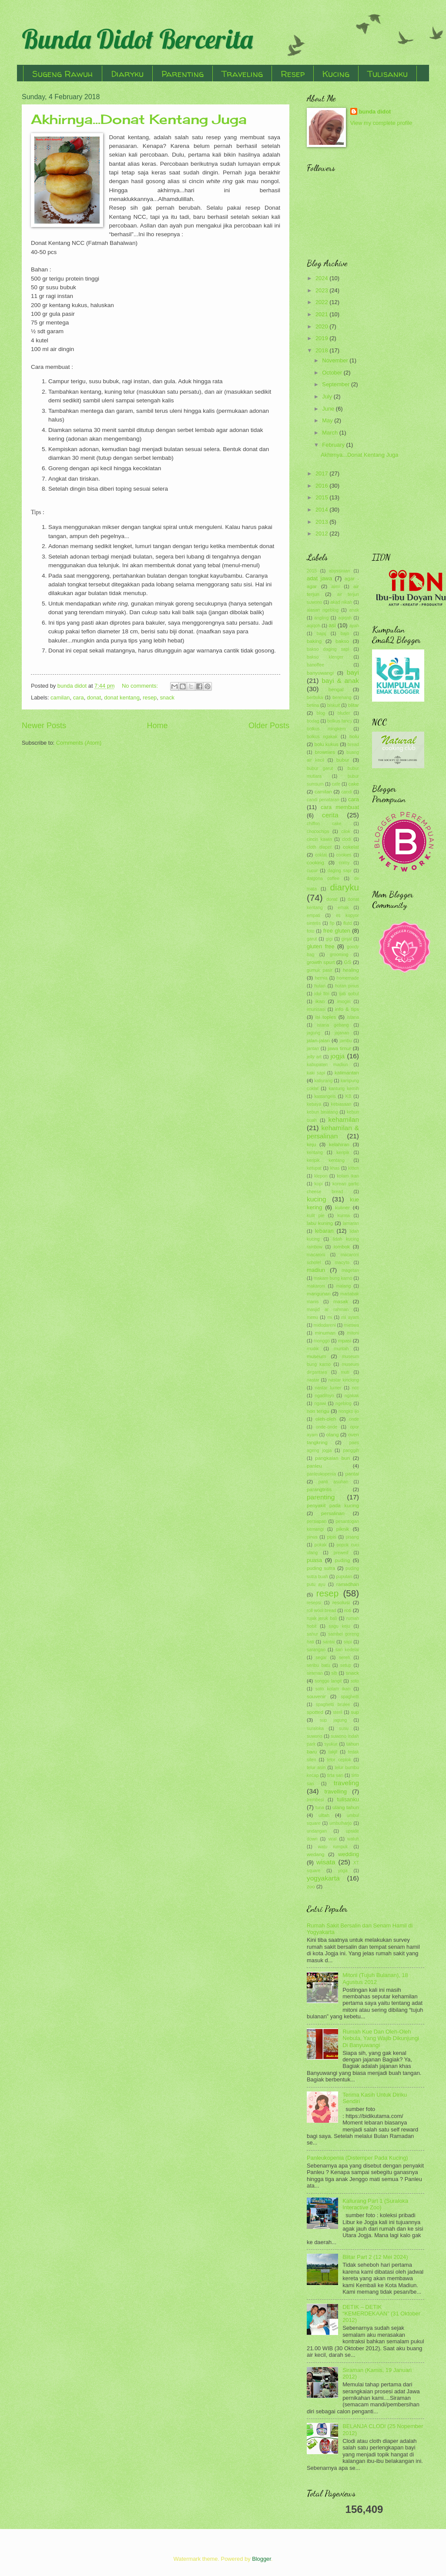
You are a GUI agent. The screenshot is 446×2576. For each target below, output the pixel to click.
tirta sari (335, 1775)
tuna (319, 1807)
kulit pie (316, 1215)
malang (343, 1286)
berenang (342, 697)
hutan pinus (347, 986)
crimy (344, 862)
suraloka (315, 1728)
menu (312, 1317)
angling (321, 618)
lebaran (324, 1231)
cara (78, 697)
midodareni (325, 1325)
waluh (353, 1839)
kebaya (314, 1104)
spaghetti (350, 1696)
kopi (319, 1183)
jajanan (342, 1032)
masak (340, 1301)
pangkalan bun (332, 1458)
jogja (337, 1056)
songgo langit (328, 1681)
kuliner (342, 1207)
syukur (330, 1744)
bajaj (321, 633)
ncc (355, 1387)
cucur (312, 870)
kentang (315, 1152)
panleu (314, 1466)
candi (346, 792)
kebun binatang (322, 1112)
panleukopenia (321, 1474)
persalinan (332, 1513)
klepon (320, 1176)
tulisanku (348, 1799)
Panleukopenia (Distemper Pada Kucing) (357, 2157)
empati (313, 915)
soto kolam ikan (332, 1688)
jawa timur (339, 1048)
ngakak (352, 1395)
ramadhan (347, 1584)
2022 (322, 302)
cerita (330, 815)
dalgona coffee (323, 878)
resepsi (314, 1602)
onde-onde (326, 1427)
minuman (325, 1332)
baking (314, 641)
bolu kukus (326, 744)
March (330, 432)
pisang (352, 1537)
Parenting (182, 74)
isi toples (325, 1017)
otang (332, 1434)
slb (334, 1673)
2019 (322, 338)
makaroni (316, 1286)
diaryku (344, 887)
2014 (322, 509)
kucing (316, 1199)
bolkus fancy (339, 721)
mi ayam (350, 1317)
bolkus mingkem (326, 728)
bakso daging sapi (328, 649)
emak (343, 907)
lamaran (351, 1223)
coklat (321, 855)
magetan (350, 1270)
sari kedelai (347, 1649)
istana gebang (333, 1025)
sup (355, 1712)
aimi (336, 586)
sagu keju (339, 1626)
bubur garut (320, 768)
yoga (342, 1870)
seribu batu (318, 1665)
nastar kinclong (343, 1380)
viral (332, 1839)
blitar (353, 705)
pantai (352, 1473)
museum (316, 1356)
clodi (346, 839)
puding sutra (321, 1568)
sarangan (316, 1649)
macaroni (316, 1254)
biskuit (333, 705)
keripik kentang (326, 1160)
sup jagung (333, 1720)
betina (313, 705)
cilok (345, 831)
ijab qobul (349, 993)
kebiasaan (341, 1104)
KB (348, 1096)
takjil (333, 1752)
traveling (346, 1782)
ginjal (347, 939)
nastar (313, 1380)
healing (351, 970)
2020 (322, 326)
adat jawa (319, 578)
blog (321, 713)
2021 (322, 314)
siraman (315, 1673)
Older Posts (268, 725)
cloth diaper (319, 847)
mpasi (345, 1340)
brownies (325, 752)
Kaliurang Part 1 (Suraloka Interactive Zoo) (375, 2204)
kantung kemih (344, 1088)
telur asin (316, 1767)
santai (329, 1641)
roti (347, 1610)
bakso (342, 641)
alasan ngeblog (323, 610)
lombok (342, 1246)
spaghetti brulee (333, 1704)
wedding (348, 1854)
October (332, 372)
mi (329, 1317)
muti (345, 1372)
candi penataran (323, 799)
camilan (60, 697)
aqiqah (345, 618)
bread (353, 744)
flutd (347, 923)
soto (355, 1681)
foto (310, 931)
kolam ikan (348, 1176)
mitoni (353, 1333)
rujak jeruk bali (322, 1618)
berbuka (315, 697)
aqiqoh (313, 625)
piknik (342, 1529)
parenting (321, 1497)
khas (335, 1168)
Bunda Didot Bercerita (137, 39)
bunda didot (375, 111)
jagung (313, 1032)
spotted (315, 1712)
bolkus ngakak (322, 736)
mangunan (319, 1293)
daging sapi (340, 870)
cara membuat (340, 807)
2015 (322, 497)
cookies (344, 855)
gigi (329, 939)
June (329, 408)
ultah (324, 1815)
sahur (312, 1634)
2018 (322, 350)
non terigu (318, 1411)
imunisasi (316, 1009)
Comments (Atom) (78, 742)
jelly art (314, 1056)
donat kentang (122, 697)
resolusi (341, 1602)
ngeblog (343, 1403)
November (335, 360)
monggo (322, 1340)
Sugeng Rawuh (62, 74)
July (327, 396)
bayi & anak (340, 680)
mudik (313, 1348)
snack (167, 697)
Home (157, 725)
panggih (351, 1450)
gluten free (321, 946)
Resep (293, 74)
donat (94, 697)
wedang (316, 1854)
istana (353, 1017)
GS (348, 962)
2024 (322, 278)
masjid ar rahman (328, 1309)
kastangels (324, 1096)
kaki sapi (316, 1073)
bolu (354, 736)
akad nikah (341, 602)
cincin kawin (319, 839)
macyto (342, 1262)
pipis (331, 1537)
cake (354, 783)
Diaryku (127, 74)
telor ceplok (339, 1759)
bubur (342, 760)
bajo (345, 633)
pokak (320, 1544)
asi (332, 625)
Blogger (261, 2559)
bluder (344, 713)
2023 (322, 290)
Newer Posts (44, 725)
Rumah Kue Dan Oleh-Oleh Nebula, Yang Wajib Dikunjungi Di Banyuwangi (380, 2038)
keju (311, 1144)
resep (150, 697)
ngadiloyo (324, 1395)
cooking (315, 862)
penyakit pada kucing (333, 1505)
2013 (322, 522)
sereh (344, 1657)
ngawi (320, 1403)
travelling (335, 1791)
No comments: (141, 685)
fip (332, 923)
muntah (341, 1348)
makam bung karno (333, 1278)
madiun (316, 1270)
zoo (311, 1886)
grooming (339, 954)
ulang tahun (345, 1807)
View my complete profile (381, 123)
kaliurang (323, 1080)
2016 (322, 485)
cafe (336, 784)
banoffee (315, 664)
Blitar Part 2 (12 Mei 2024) (375, 2257)
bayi (353, 672)
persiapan (316, 1521)
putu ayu (316, 1584)
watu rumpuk (333, 1846)
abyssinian (339, 571)
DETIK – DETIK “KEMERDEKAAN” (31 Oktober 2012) (381, 2314)
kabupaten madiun (327, 1064)
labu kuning (320, 1223)
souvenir (316, 1696)
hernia (321, 978)
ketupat (314, 1168)
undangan (317, 1831)
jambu (345, 1040)
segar (321, 1657)
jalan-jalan (318, 1040)
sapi (348, 1641)
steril (337, 1712)
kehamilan (344, 1119)
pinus (312, 1537)
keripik (342, 1152)
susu (344, 1728)
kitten (353, 1168)
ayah (354, 625)
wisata (325, 1862)
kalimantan (347, 1072)
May (328, 420)
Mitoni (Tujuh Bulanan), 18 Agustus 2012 (375, 1978)
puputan (344, 1576)
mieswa (351, 1325)
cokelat (351, 847)
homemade (347, 978)
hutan (319, 986)
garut (312, 939)
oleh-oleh (325, 1419)
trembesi (315, 1799)
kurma (343, 1215)
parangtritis (319, 1489)
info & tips (347, 1009)
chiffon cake (324, 823)
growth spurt (321, 962)
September (336, 384)
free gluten (336, 930)
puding (342, 1560)
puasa (314, 1560)
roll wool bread (321, 1610)
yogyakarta (323, 1878)
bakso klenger (325, 657)
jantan (313, 1048)
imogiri (343, 1001)
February (334, 445)
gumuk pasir (319, 970)
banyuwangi (320, 673)
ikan (320, 1001)
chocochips (318, 831)
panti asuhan (333, 1481)
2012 (322, 533)
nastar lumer (328, 1387)
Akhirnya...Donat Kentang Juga (139, 119)
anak (354, 610)
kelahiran (339, 1144)
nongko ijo (349, 1411)
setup (345, 1665)
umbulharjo (340, 1823)
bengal (336, 689)
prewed (341, 1552)
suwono (314, 1736)
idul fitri (321, 993)
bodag (313, 721)
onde (354, 1419)
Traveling (242, 74)
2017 (322, 473)
